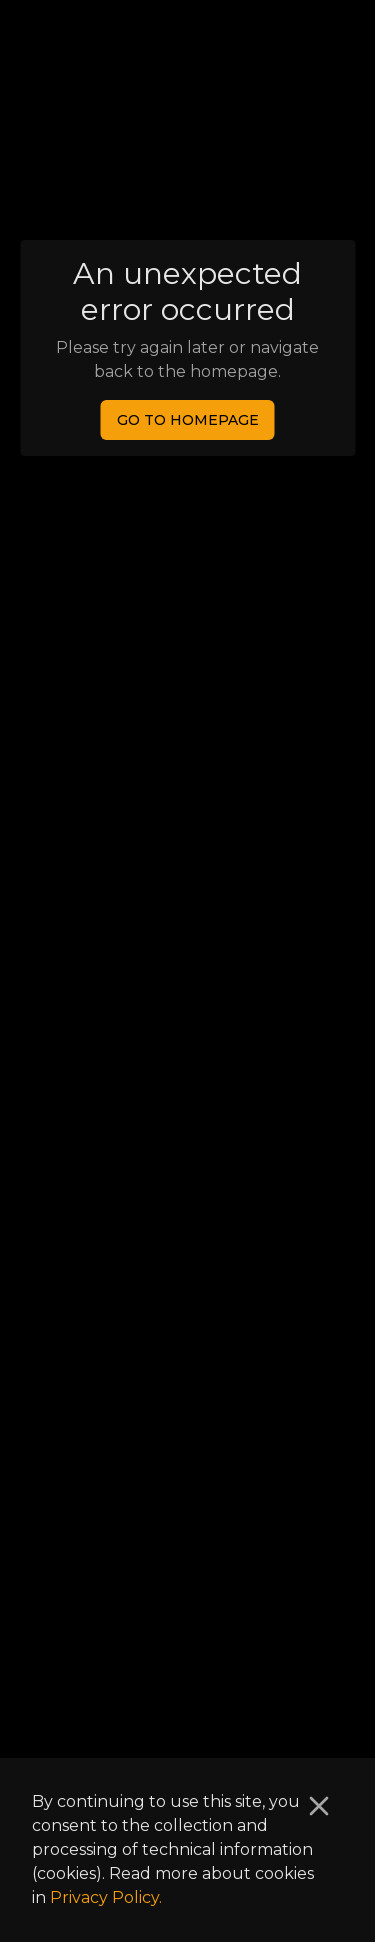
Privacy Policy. (106, 1897)
